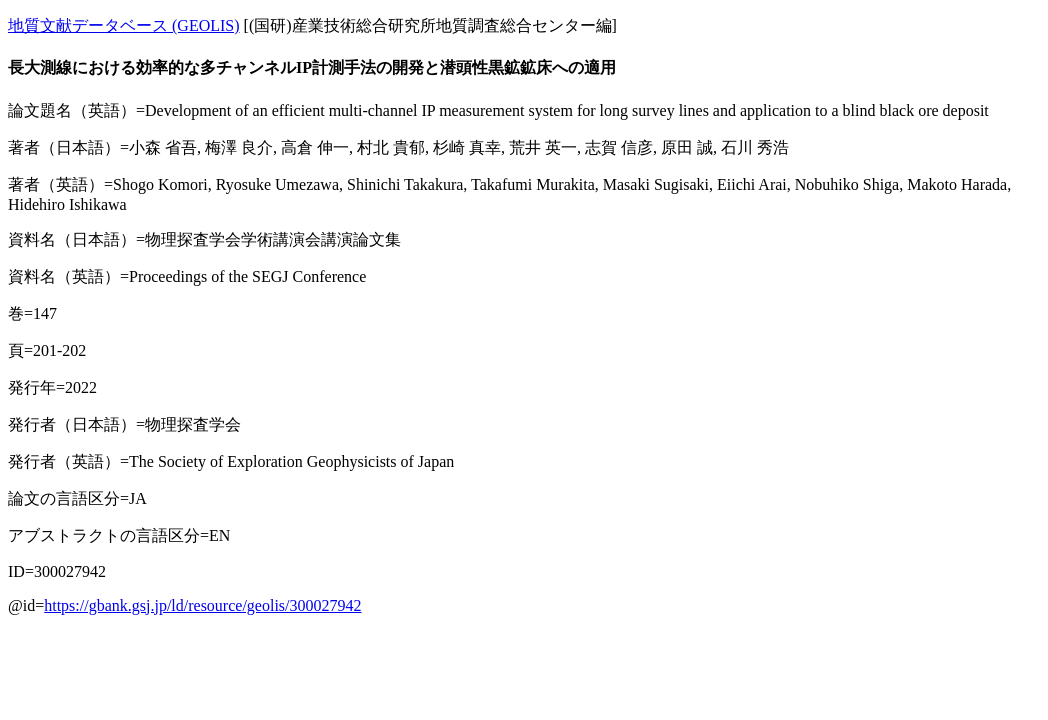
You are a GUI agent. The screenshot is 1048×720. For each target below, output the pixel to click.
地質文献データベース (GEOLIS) (124, 25)
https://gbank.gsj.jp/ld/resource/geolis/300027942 (202, 605)
